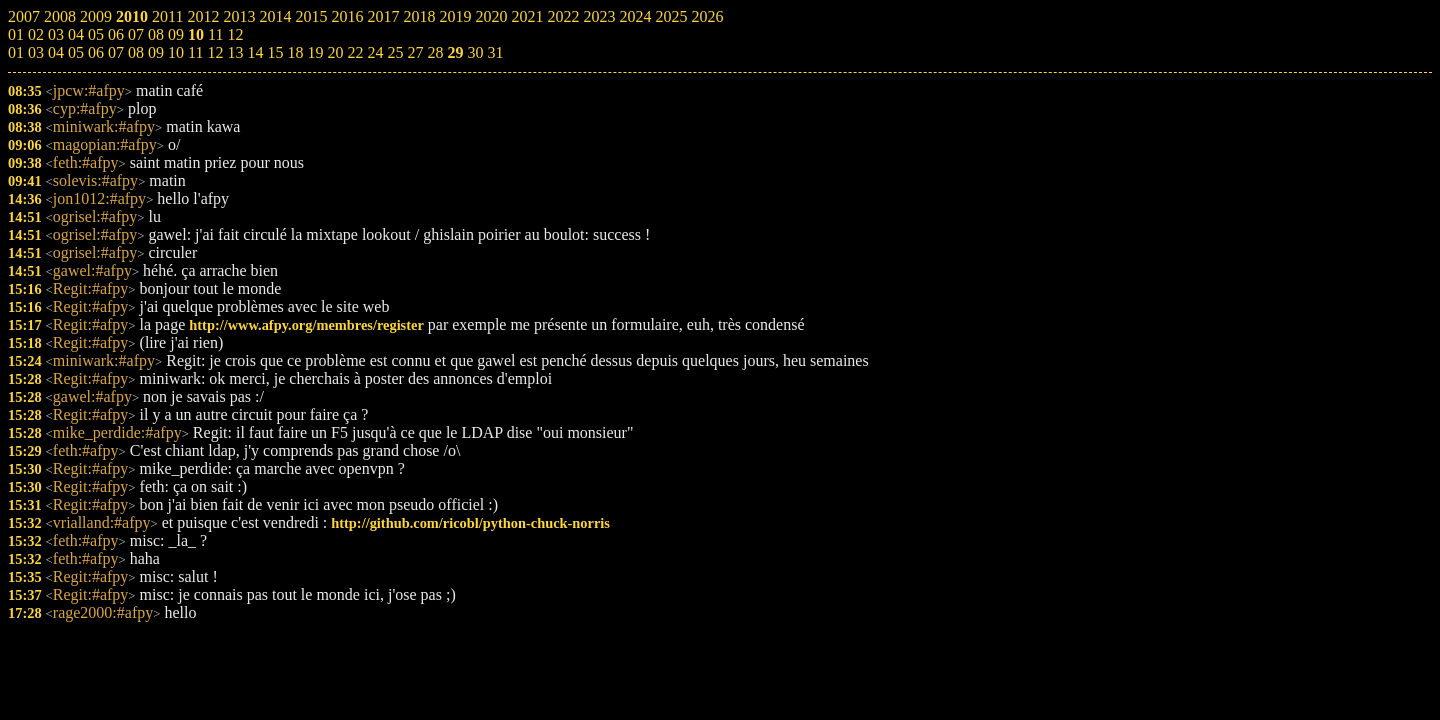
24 (375, 52)
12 (215, 52)
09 (156, 52)
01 (16, 52)
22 (355, 52)
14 (255, 52)
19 (315, 52)
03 (36, 52)
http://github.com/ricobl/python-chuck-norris (470, 523)
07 (116, 52)
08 (136, 52)
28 (435, 52)
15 (275, 52)
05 (76, 52)
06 (96, 52)
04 (56, 52)
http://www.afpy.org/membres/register (306, 325)
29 (455, 52)
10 (176, 52)
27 (415, 52)
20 (335, 52)
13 (235, 52)
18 (295, 52)
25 (395, 52)
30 (475, 52)
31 (495, 52)
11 (195, 52)
